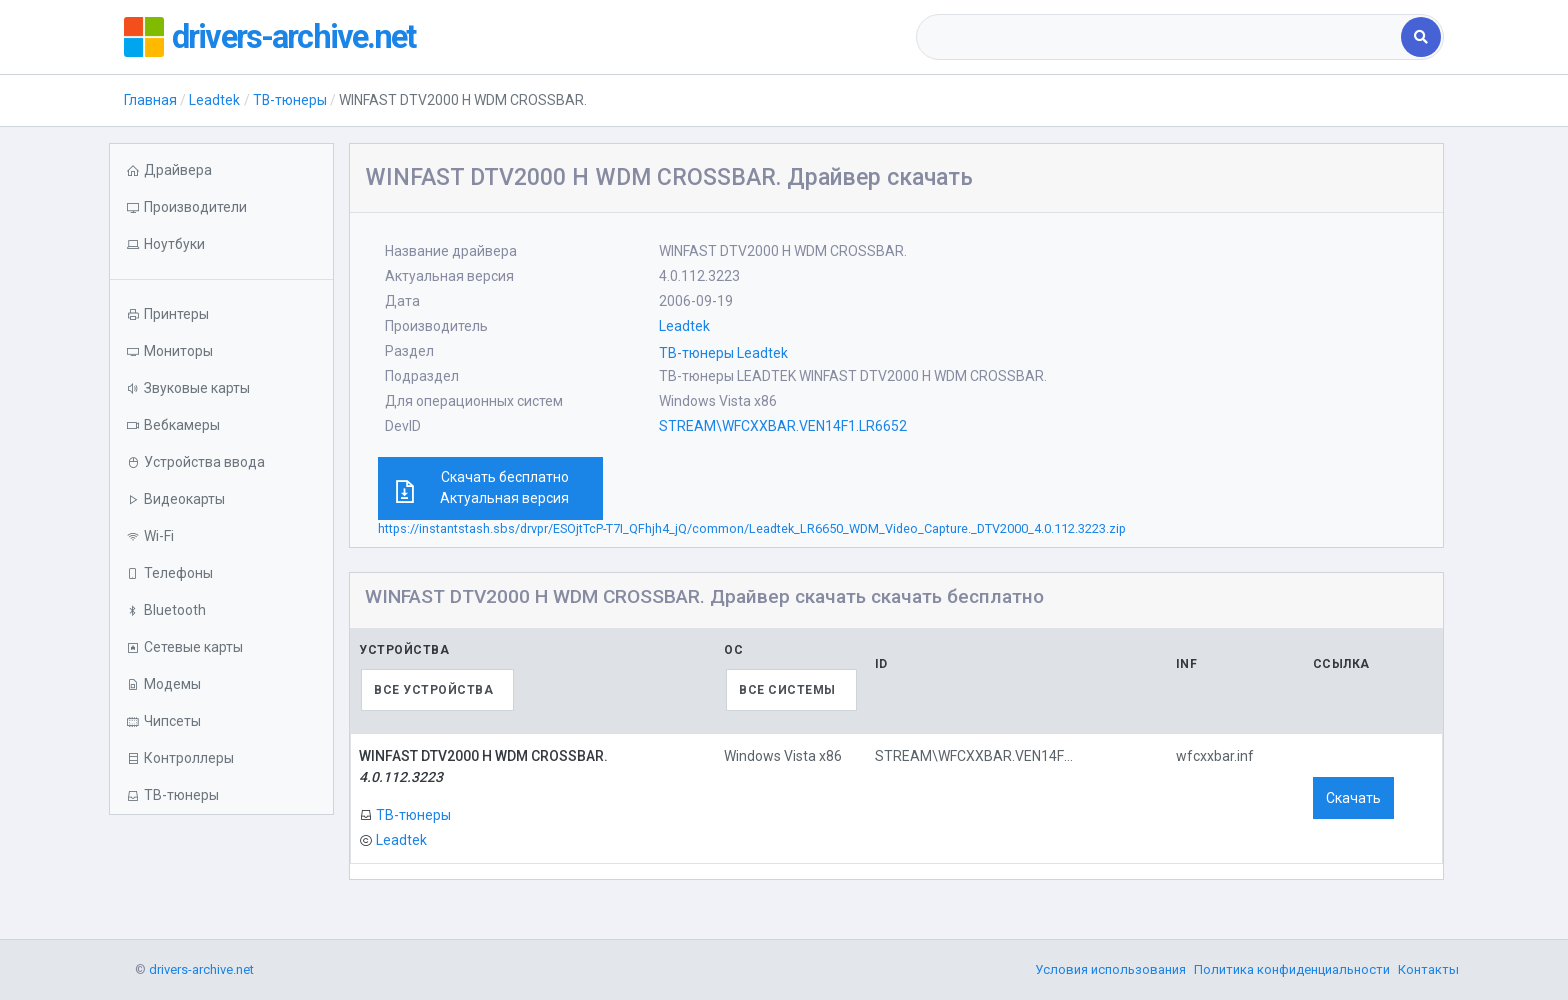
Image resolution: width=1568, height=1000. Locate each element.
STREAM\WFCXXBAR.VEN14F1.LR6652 (783, 426)
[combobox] (1160, 37)
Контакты (1428, 969)
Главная (150, 100)
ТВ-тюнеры (290, 100)
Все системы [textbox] (787, 690)
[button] (221, 244)
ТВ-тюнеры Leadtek (723, 353)
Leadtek (214, 100)
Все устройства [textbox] (433, 690)
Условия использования (1110, 969)
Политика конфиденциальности (1292, 969)
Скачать (1353, 798)
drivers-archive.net (305, 37)
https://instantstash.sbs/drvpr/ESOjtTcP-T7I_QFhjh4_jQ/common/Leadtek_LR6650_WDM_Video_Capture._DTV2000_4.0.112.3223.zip (752, 528)
